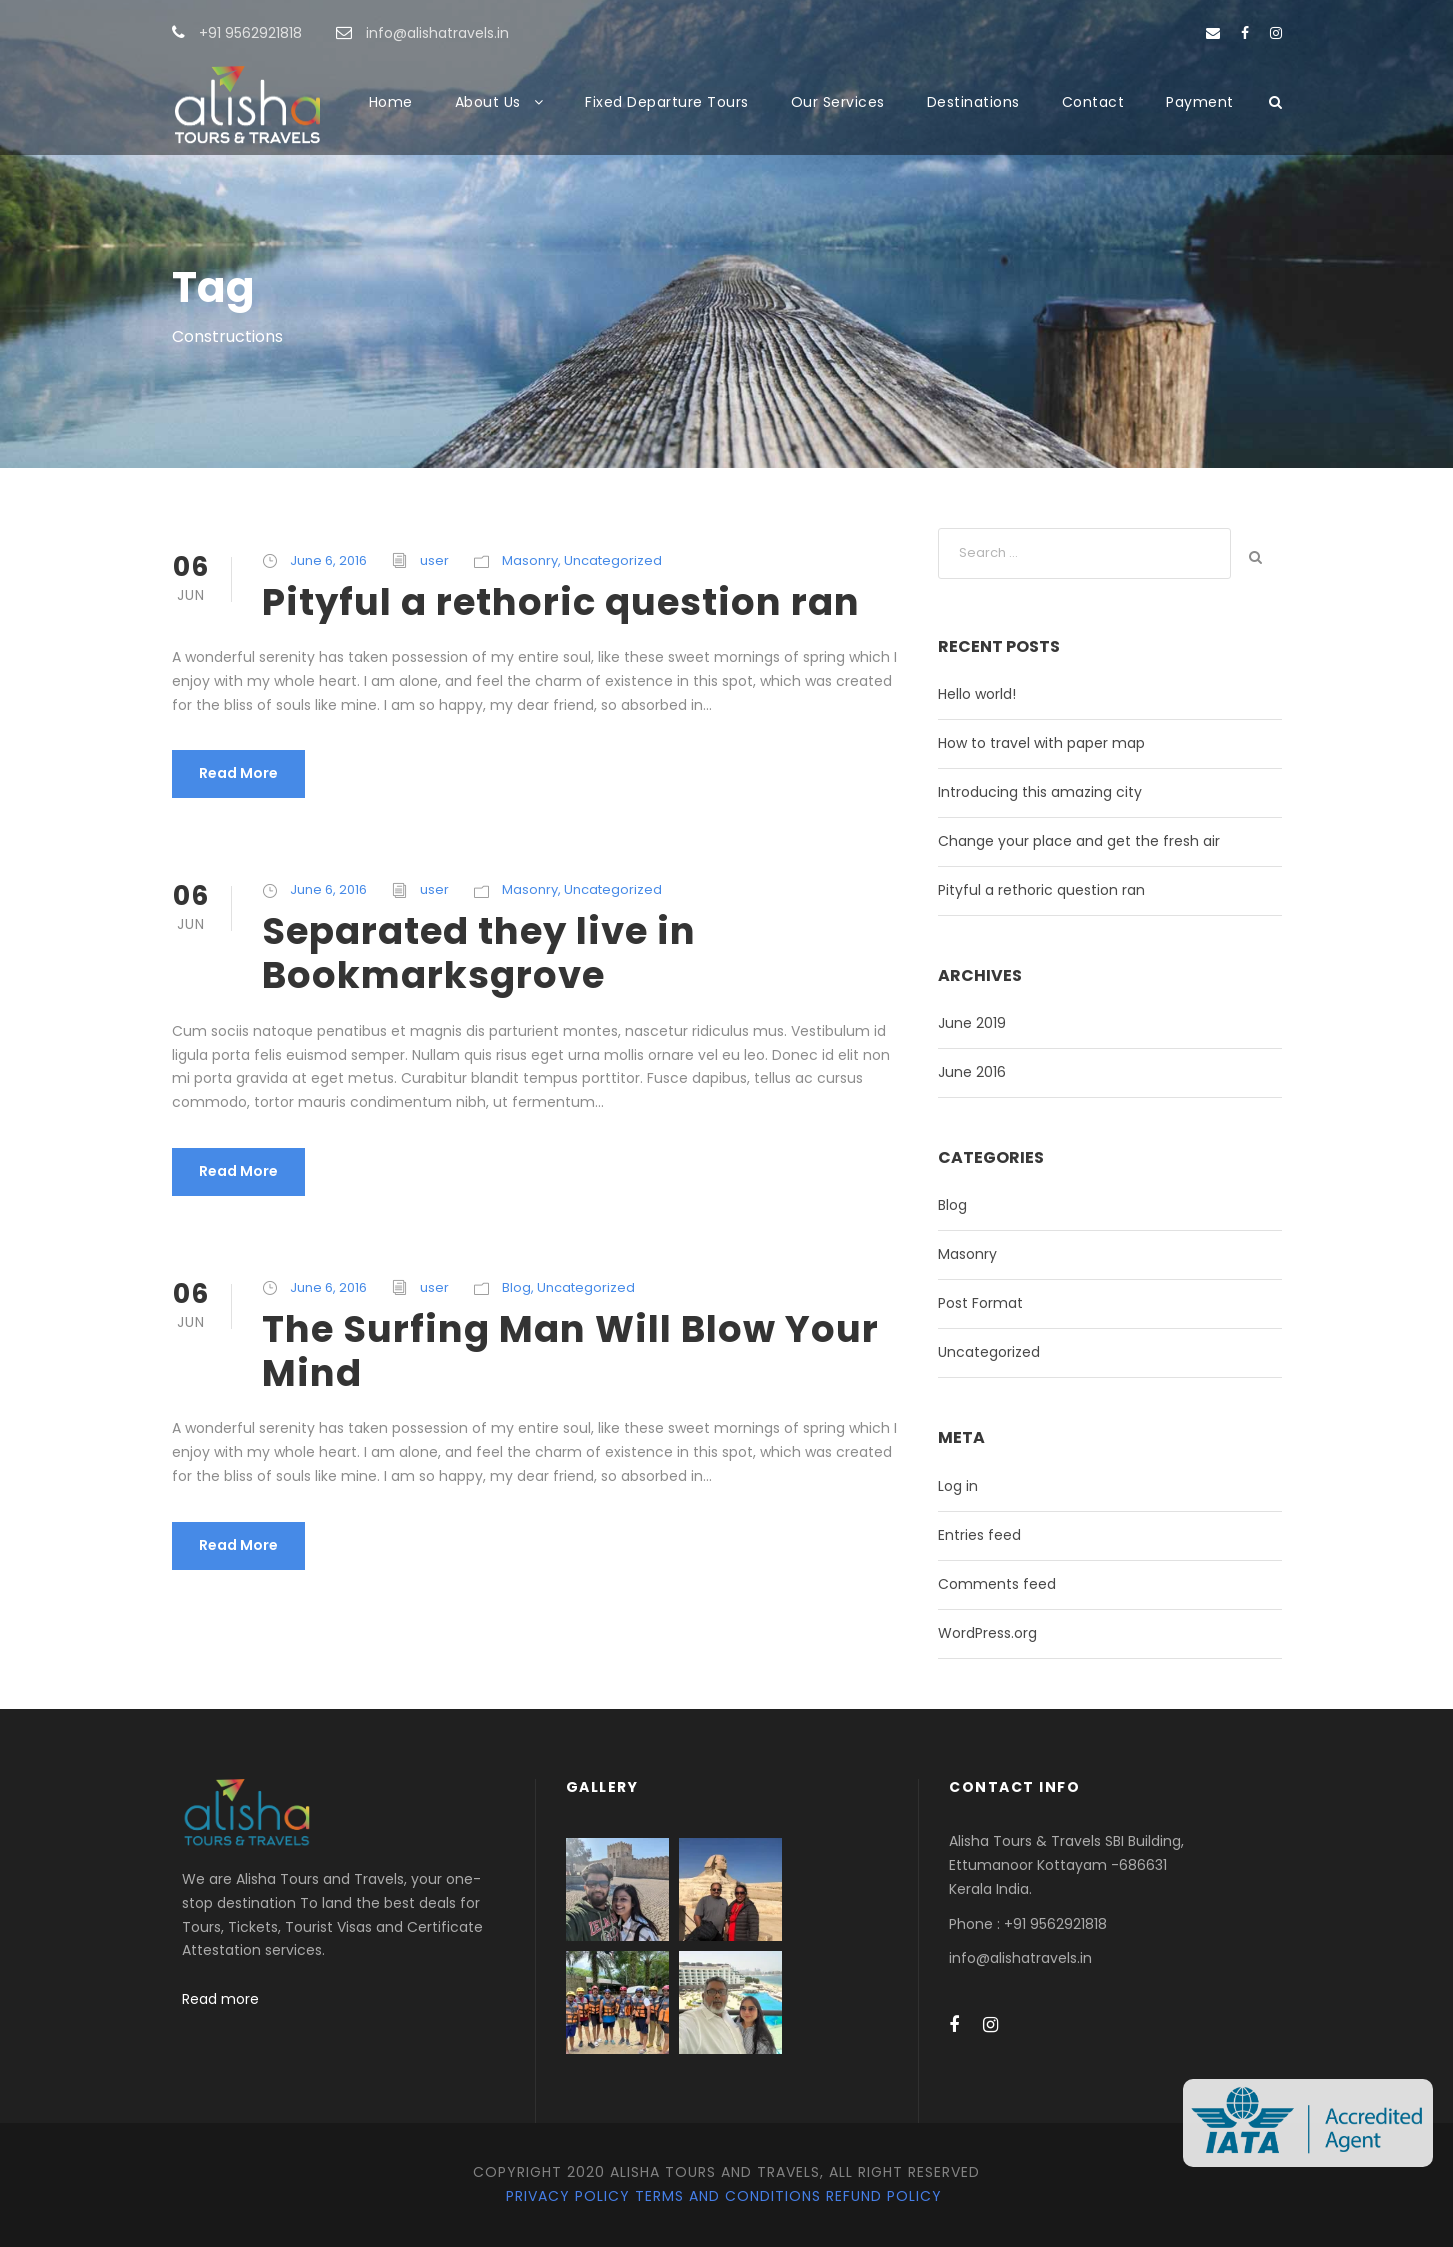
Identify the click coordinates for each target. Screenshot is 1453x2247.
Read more (220, 1999)
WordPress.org (987, 1633)
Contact (1093, 102)
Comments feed (997, 1584)
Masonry (530, 560)
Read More (238, 773)
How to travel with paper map (1041, 743)
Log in (958, 1486)
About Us (488, 102)
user (434, 560)
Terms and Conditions (728, 2196)
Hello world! (977, 694)
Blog (516, 1287)
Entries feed (979, 1535)
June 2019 (972, 1023)
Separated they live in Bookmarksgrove (479, 953)
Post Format (980, 1303)
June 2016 (972, 1072)
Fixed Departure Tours (667, 102)
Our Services (838, 102)
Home (391, 102)
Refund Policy (884, 2196)
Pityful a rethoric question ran (561, 602)
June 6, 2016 (328, 560)
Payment (1200, 102)
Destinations (973, 102)
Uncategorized (613, 560)
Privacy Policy (568, 2196)
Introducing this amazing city (1040, 792)
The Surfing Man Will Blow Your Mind (570, 1351)
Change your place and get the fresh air (1079, 841)
